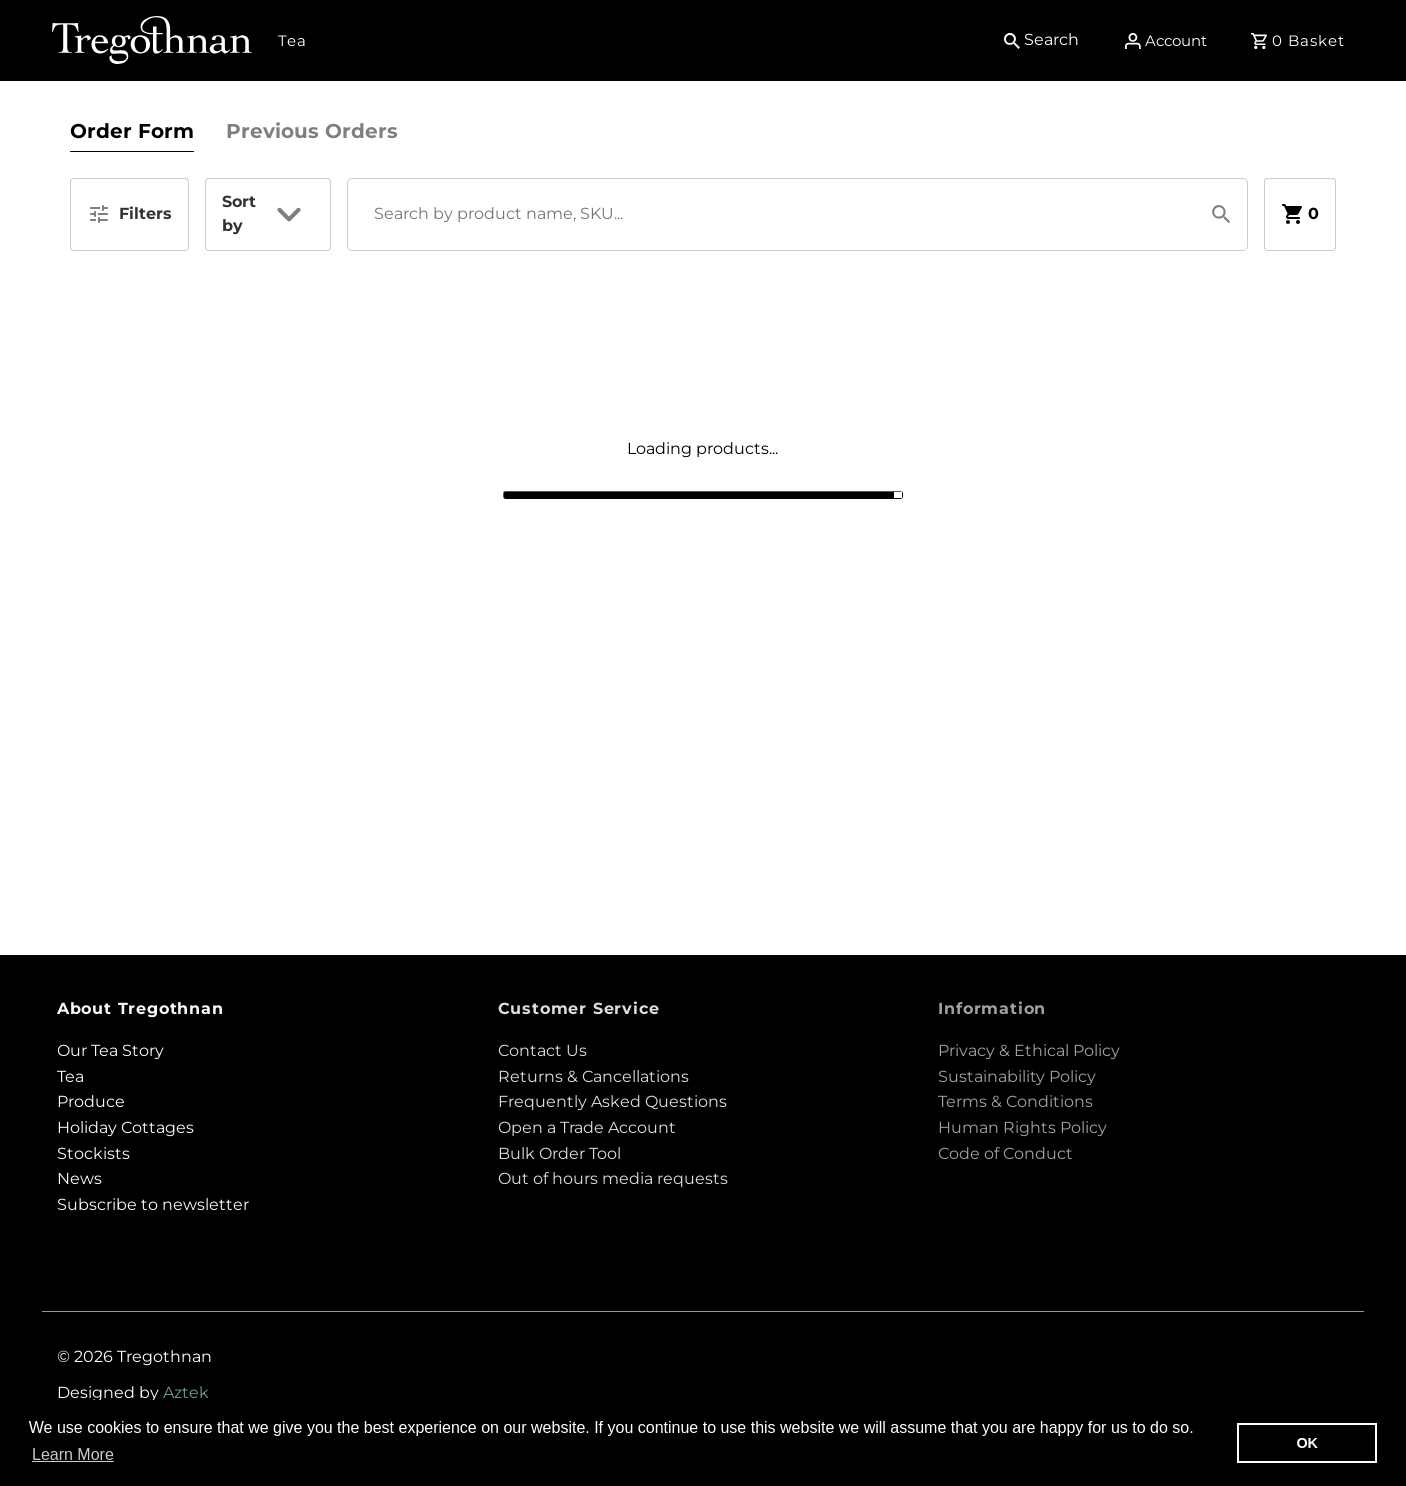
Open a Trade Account (587, 1127)
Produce (91, 1101)
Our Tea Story (110, 1050)
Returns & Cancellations (593, 1076)
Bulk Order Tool (559, 1153)
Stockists (93, 1153)
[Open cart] (1300, 40)
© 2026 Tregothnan (134, 1356)
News (79, 1178)
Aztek (186, 1392)
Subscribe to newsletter (153, 1204)
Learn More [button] (73, 1454)
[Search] (1045, 40)
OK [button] (1307, 1443)
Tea (292, 40)
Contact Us (542, 1050)
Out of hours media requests (613, 1178)
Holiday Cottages (125, 1127)
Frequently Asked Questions (612, 1101)
